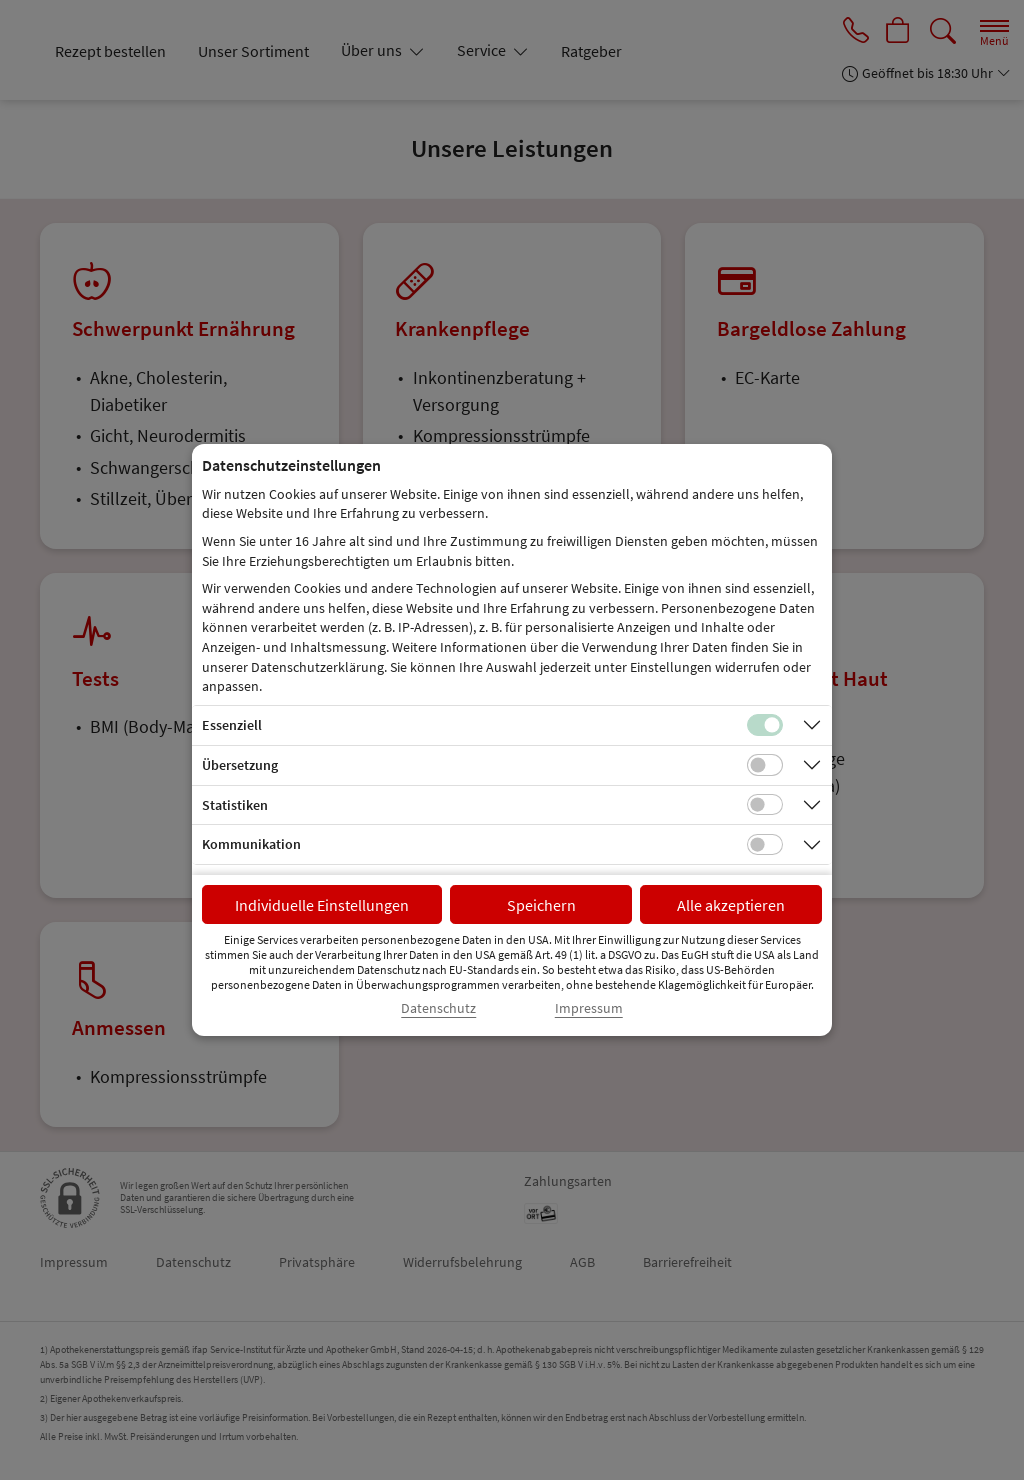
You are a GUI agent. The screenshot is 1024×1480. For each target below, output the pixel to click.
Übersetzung (240, 765)
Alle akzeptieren (731, 905)
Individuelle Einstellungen (322, 905)
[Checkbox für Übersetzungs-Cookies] (765, 765)
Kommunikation (251, 844)
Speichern (541, 905)
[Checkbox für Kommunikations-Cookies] (765, 845)
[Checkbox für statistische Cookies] (765, 805)
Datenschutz (438, 1008)
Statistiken (235, 805)
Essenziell (232, 725)
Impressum (589, 1008)
